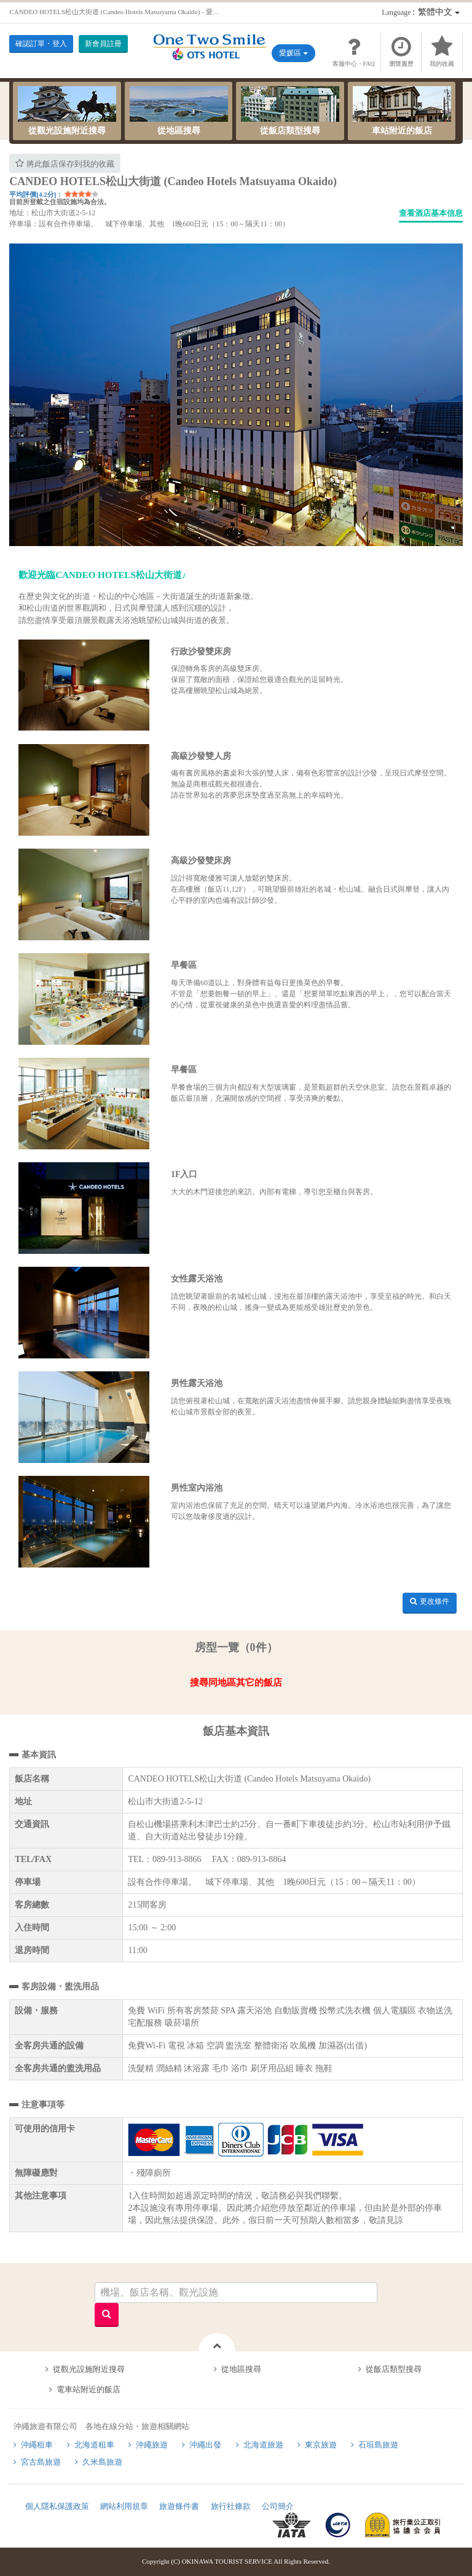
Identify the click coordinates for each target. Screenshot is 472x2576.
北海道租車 (94, 2444)
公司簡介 (278, 2506)
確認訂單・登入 (41, 43)
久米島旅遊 (102, 2462)
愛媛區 (293, 53)
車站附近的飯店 (402, 110)
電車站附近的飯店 (88, 2389)
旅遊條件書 (179, 2506)
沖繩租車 (37, 2444)
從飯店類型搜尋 (290, 110)
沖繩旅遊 (152, 2444)
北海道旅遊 (263, 2444)
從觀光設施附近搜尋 (67, 110)
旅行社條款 (231, 2506)
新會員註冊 (103, 43)
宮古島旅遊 (41, 2462)
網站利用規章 (124, 2506)
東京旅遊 (321, 2444)
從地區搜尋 (179, 110)
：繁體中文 (420, 12)
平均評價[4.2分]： (36, 194)
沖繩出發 (205, 2444)
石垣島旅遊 (378, 2444)
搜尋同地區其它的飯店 (236, 1682)
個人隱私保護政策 (57, 2506)
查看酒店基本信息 (431, 213)
